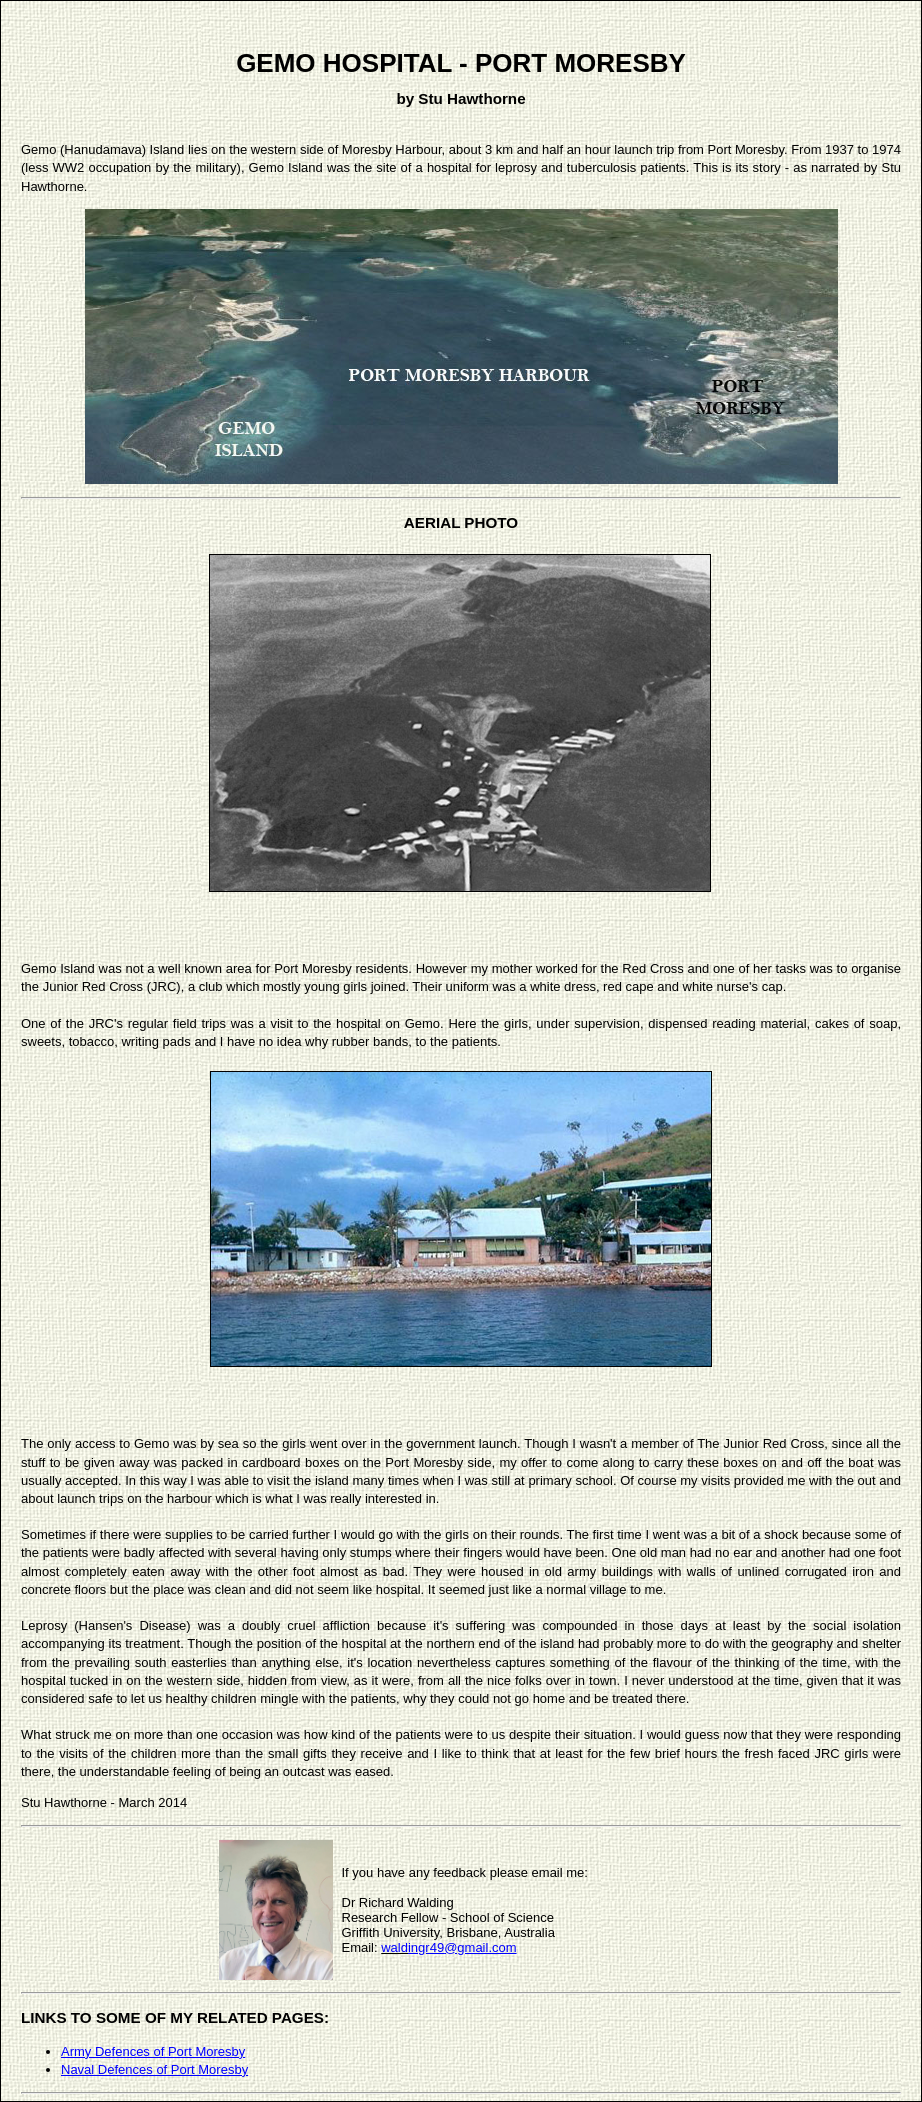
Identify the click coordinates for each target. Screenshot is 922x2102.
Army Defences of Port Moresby (153, 2051)
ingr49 (426, 1947)
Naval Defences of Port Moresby (154, 2069)
